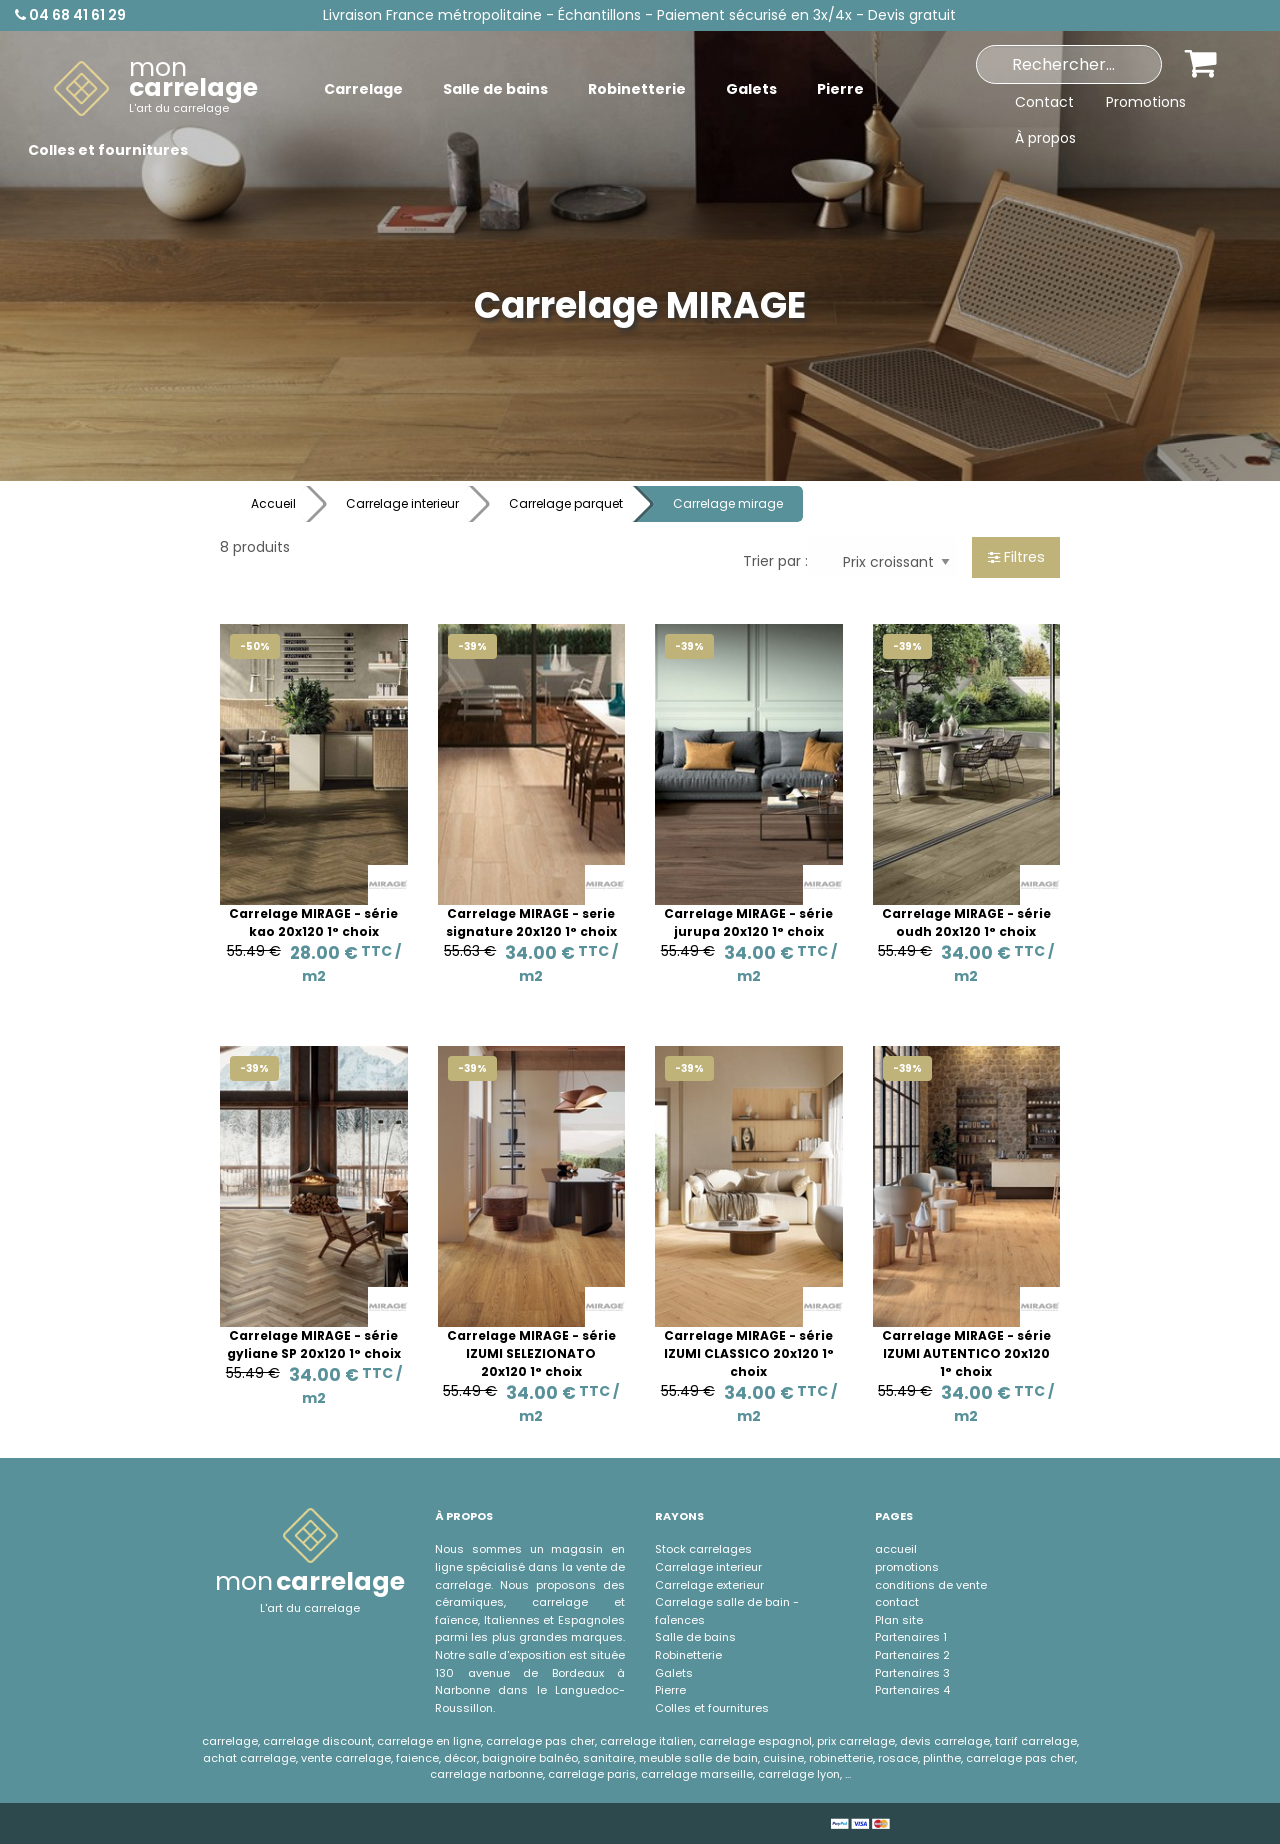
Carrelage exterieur (709, 1585)
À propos (1045, 138)
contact (897, 1602)
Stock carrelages (703, 1549)
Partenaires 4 (912, 1690)
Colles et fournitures (712, 1708)
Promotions (1146, 102)
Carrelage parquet (566, 503)
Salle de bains (695, 1637)
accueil (896, 1549)
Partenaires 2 (912, 1655)
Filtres (1016, 557)
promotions (907, 1567)
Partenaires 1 (911, 1637)
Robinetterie (688, 1655)
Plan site (899, 1620)
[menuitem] (156, 89)
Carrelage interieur (402, 503)
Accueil (273, 503)
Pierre (670, 1690)
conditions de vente (931, 1585)
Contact (1044, 102)
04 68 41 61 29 (70, 15)
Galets (674, 1673)
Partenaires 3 (912, 1673)
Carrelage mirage (728, 503)
